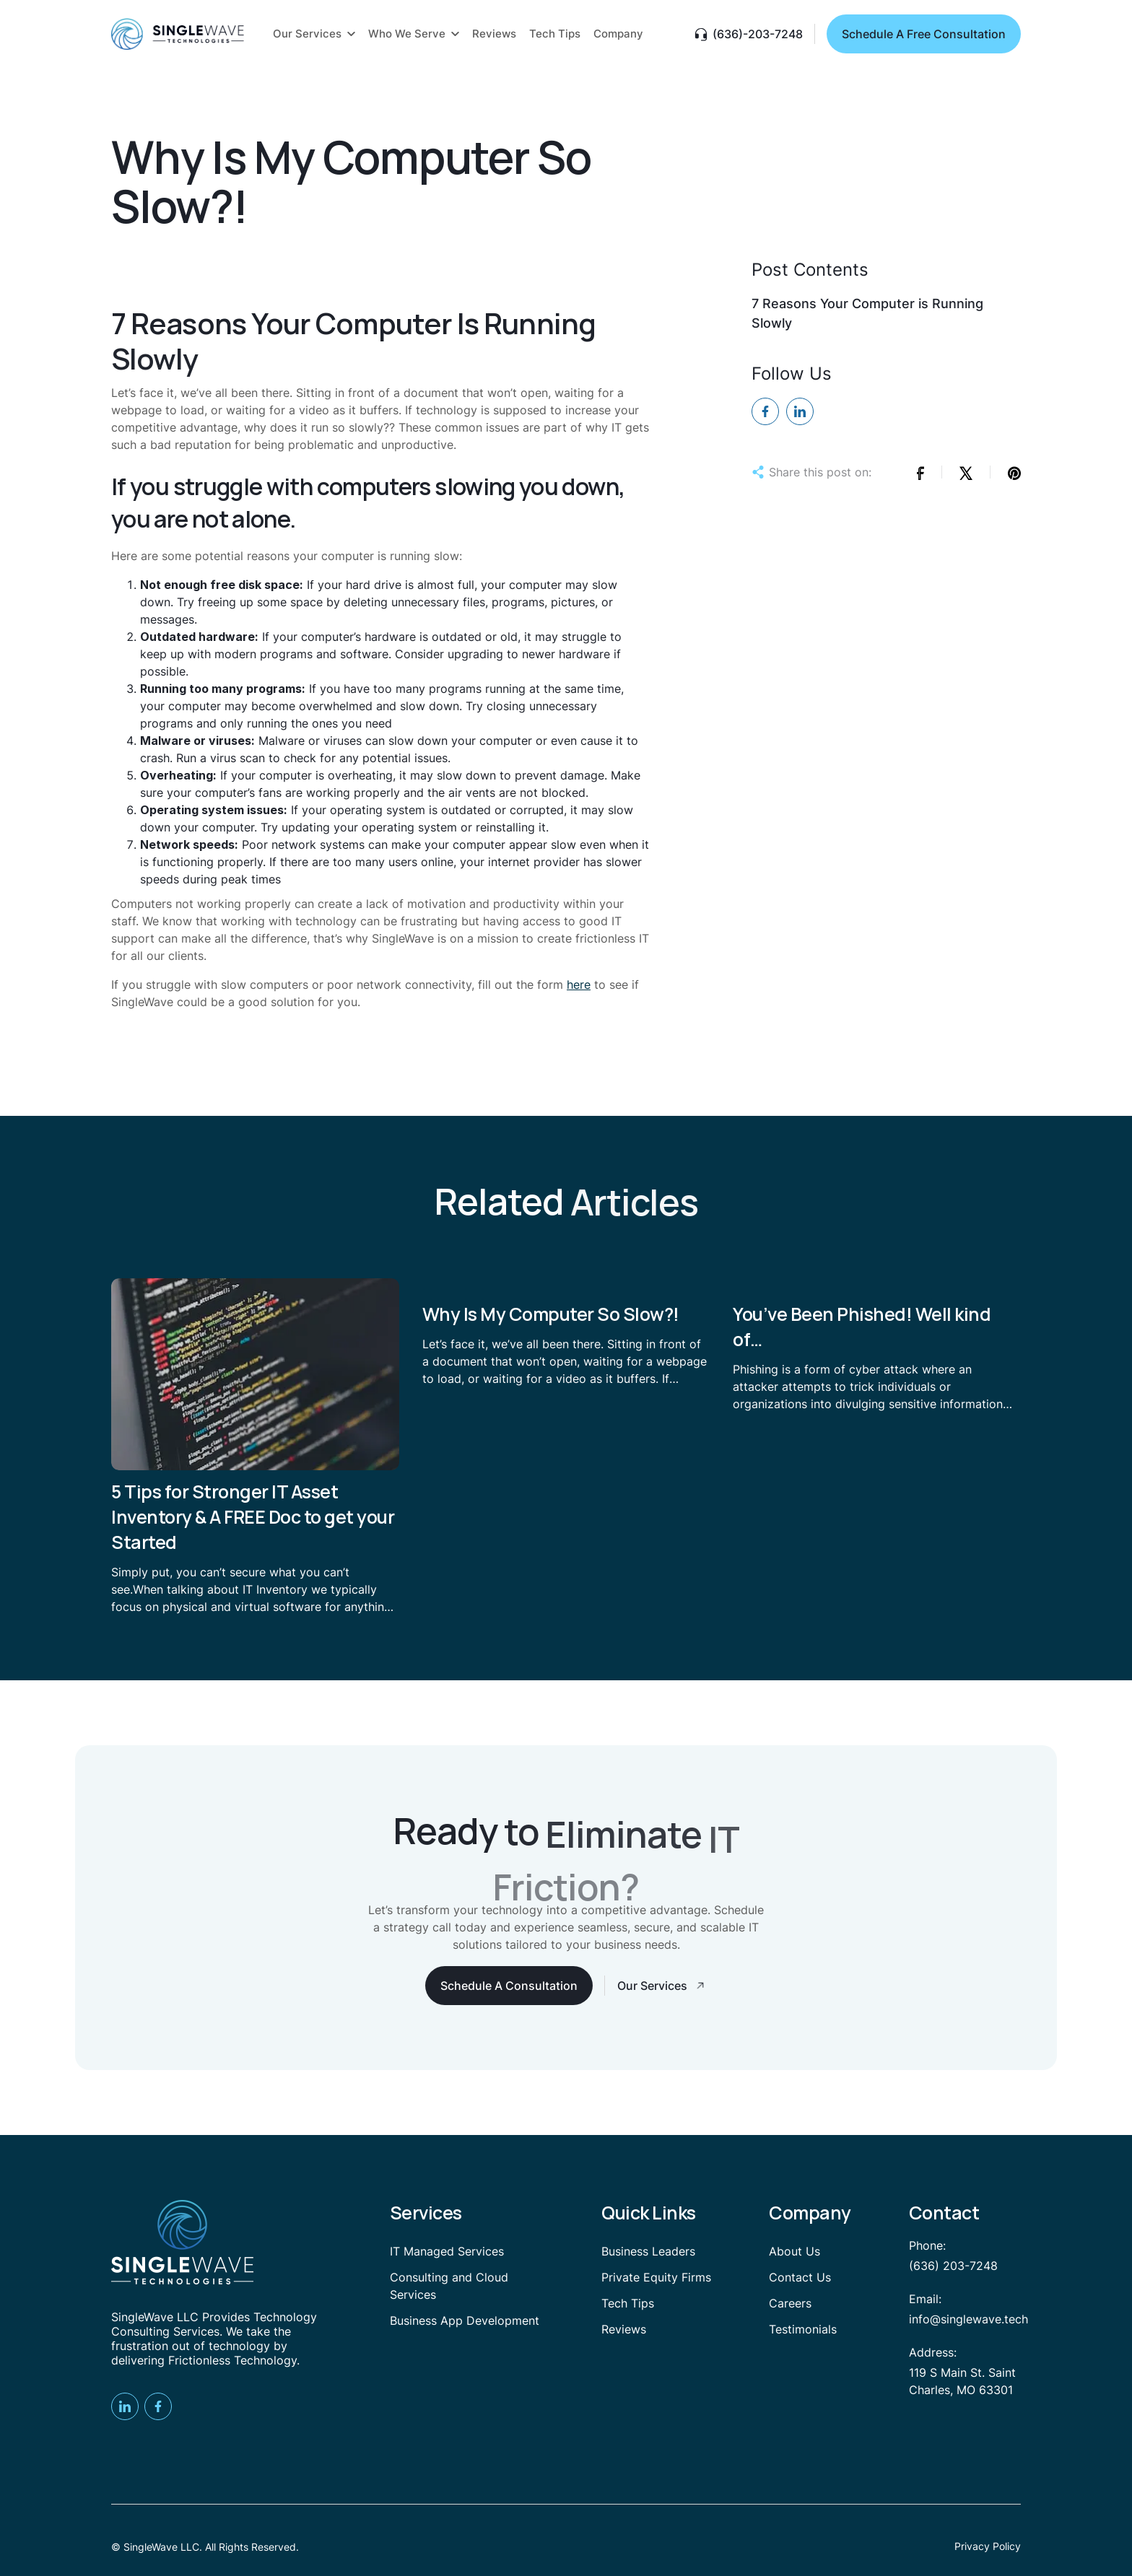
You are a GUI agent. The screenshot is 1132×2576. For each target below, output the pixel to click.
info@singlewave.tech (968, 2319)
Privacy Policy (987, 2546)
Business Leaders (648, 2251)
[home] (177, 34)
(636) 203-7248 (953, 2265)
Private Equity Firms (656, 2277)
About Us (794, 2251)
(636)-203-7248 (758, 34)
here (579, 984)
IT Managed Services (447, 2251)
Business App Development (464, 2320)
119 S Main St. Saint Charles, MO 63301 (962, 2381)
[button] (314, 34)
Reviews (623, 2329)
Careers (790, 2303)
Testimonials (803, 2329)
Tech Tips (627, 2303)
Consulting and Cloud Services (449, 2286)
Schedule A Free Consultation (924, 34)
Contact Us (800, 2277)
